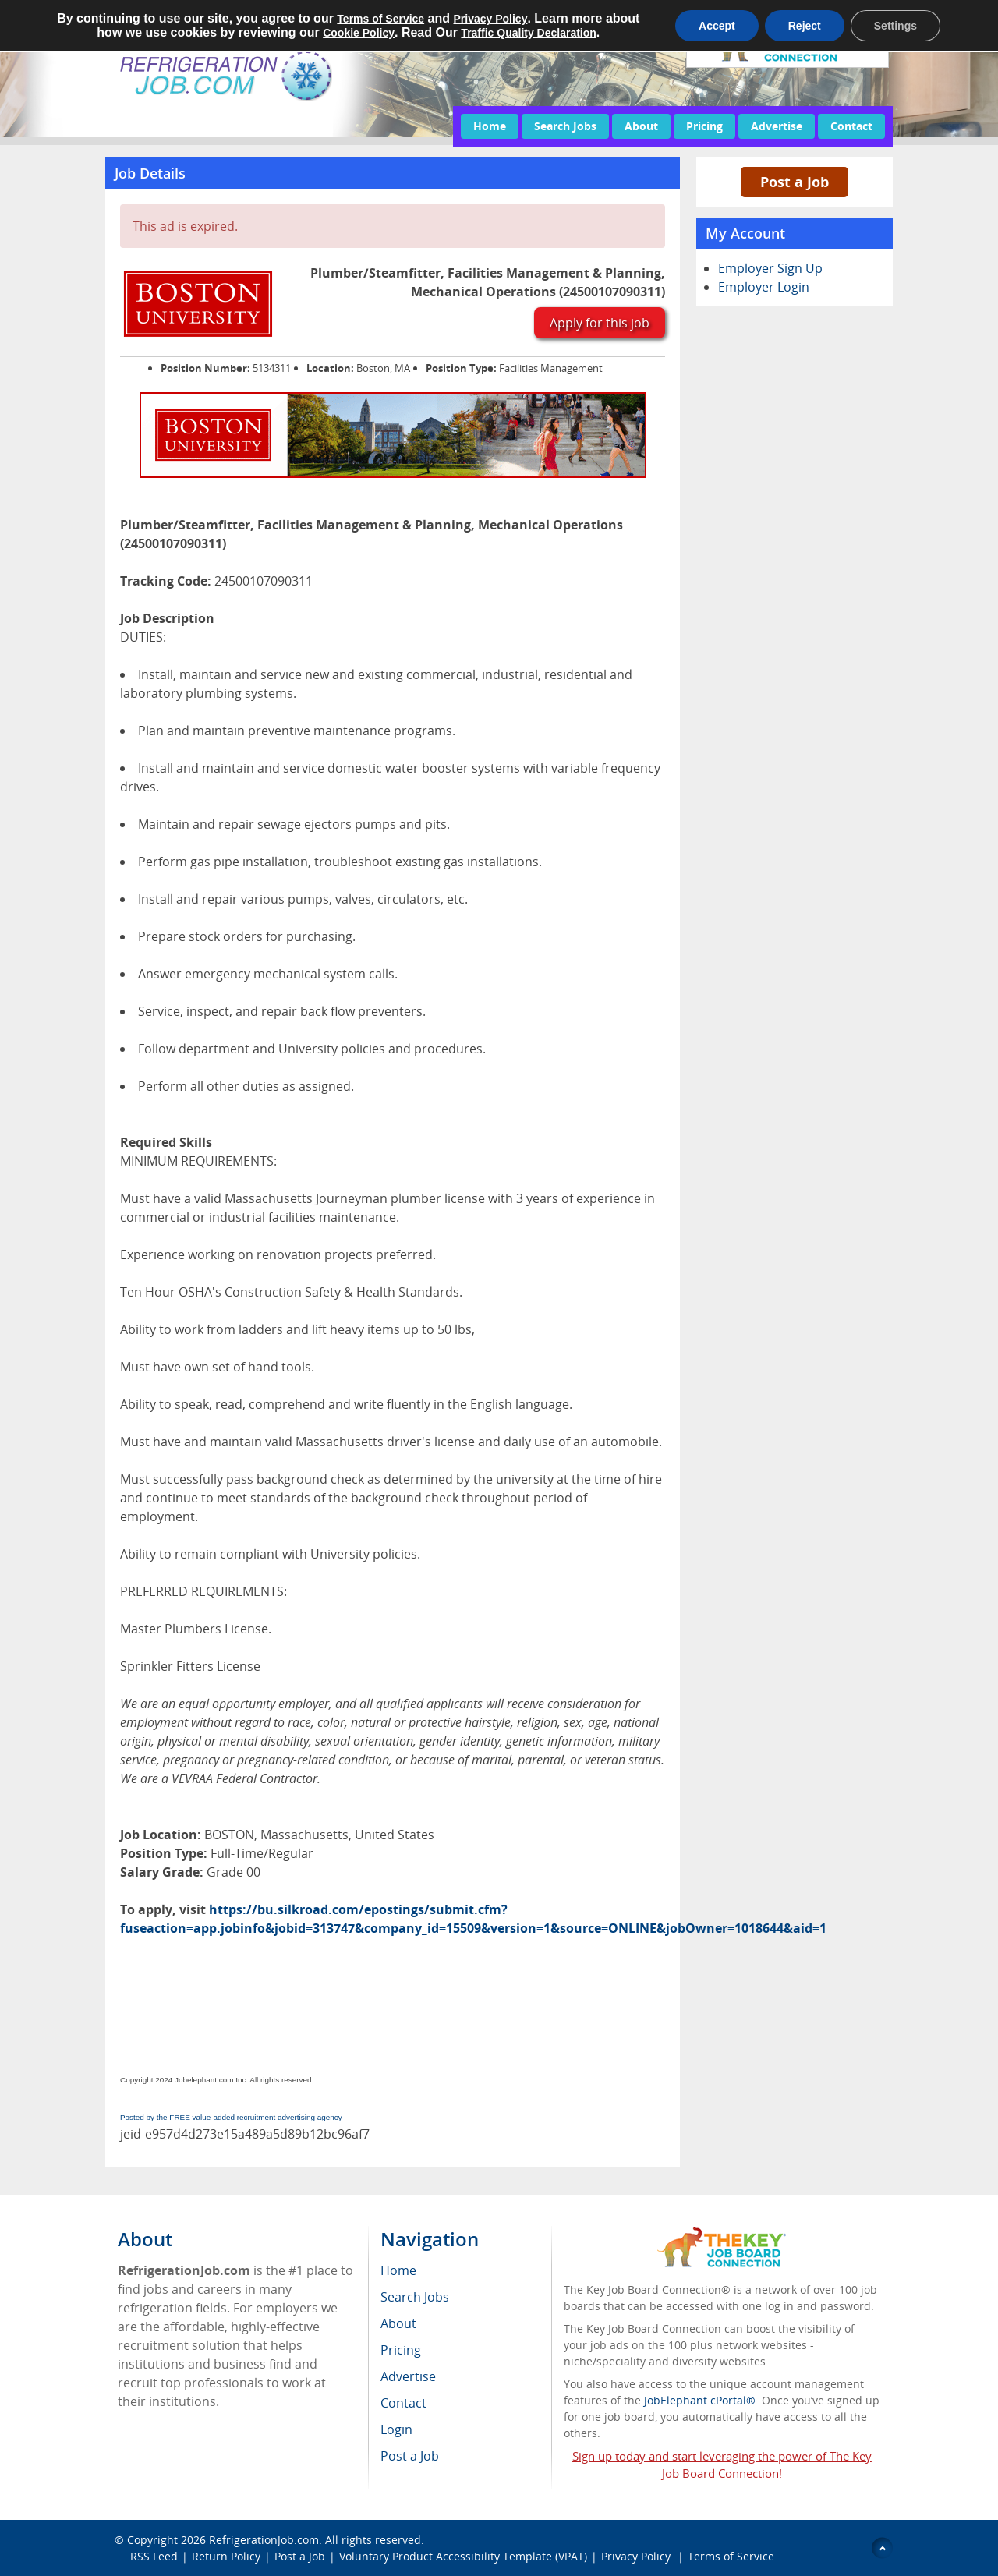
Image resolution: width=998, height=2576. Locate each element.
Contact (851, 126)
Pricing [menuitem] (400, 2349)
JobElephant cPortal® (700, 2400)
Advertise (776, 126)
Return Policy (226, 2556)
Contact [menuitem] (403, 2402)
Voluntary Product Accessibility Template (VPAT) (463, 2556)
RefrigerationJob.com (264, 2539)
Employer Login (763, 286)
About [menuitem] (398, 2323)
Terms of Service (731, 2556)
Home (489, 126)
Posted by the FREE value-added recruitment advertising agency (231, 2117)
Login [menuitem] (396, 2429)
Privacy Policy (637, 2556)
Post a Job (794, 181)
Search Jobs (565, 126)
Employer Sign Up (770, 268)
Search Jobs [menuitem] (414, 2296)
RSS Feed (154, 2556)
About (641, 126)
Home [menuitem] (398, 2270)
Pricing (704, 126)
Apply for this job (599, 322)
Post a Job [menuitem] (409, 2456)
